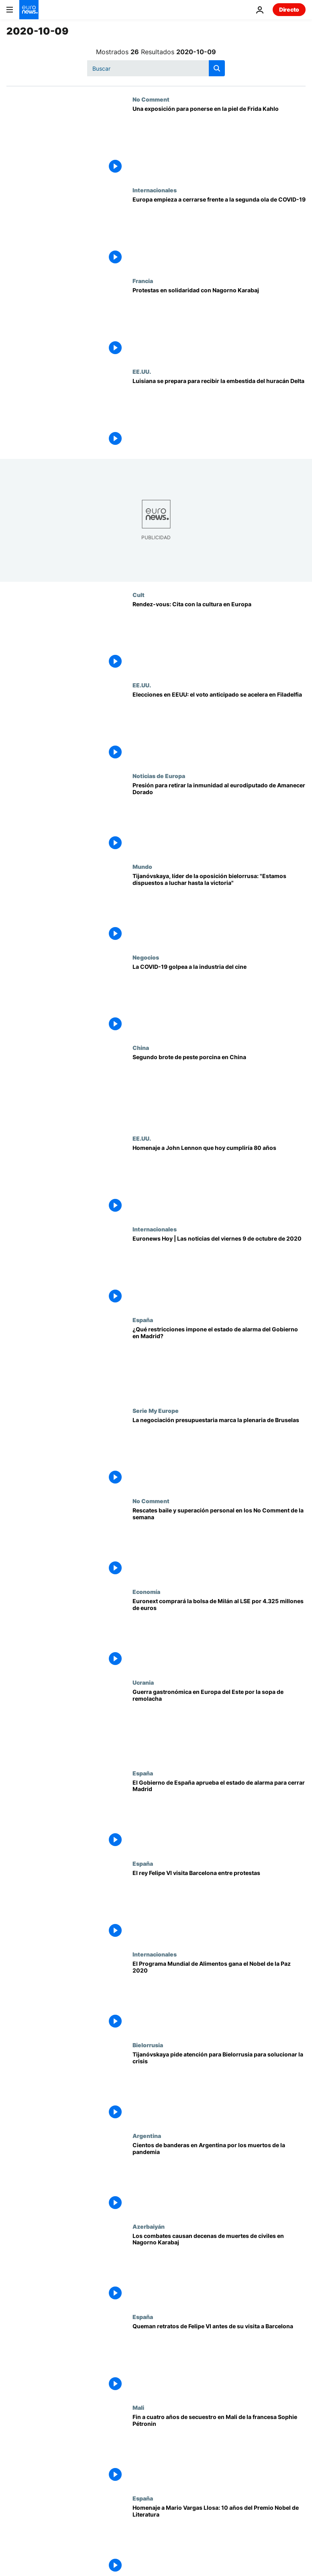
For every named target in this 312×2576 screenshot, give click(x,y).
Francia (143, 280)
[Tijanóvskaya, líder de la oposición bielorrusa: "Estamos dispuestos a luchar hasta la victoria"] (219, 908)
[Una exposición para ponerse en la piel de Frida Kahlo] (219, 141)
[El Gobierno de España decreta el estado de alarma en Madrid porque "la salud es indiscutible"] (219, 1815)
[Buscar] (156, 68)
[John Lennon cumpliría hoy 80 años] (219, 1180)
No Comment (151, 99)
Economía (146, 1591)
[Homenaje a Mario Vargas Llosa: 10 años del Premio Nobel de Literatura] (219, 2540)
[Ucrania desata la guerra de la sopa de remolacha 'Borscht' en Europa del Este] (219, 1724)
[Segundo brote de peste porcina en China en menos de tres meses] (219, 1089)
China (141, 1047)
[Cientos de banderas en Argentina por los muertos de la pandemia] (219, 2177)
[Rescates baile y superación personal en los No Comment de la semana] (219, 1543)
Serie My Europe (156, 1410)
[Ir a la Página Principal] (29, 9)
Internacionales (155, 190)
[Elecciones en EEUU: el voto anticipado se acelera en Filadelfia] (219, 727)
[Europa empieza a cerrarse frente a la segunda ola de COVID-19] (219, 232)
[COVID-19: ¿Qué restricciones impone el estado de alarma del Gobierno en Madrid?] (219, 1362)
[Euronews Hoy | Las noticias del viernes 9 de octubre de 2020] (219, 1271)
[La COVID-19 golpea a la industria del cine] (219, 999)
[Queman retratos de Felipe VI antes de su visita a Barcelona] (219, 2359)
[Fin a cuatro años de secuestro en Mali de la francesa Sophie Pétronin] (219, 2449)
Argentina (147, 2135)
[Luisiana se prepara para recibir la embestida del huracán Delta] (219, 413)
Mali (138, 2407)
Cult (139, 594)
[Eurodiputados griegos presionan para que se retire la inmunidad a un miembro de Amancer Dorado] (219, 818)
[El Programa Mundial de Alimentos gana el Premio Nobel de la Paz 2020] (219, 1996)
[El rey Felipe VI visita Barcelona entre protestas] (219, 1905)
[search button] (217, 68)
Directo (289, 9)
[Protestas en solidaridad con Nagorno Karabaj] (219, 323)
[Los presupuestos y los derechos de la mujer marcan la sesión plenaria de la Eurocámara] (219, 1452)
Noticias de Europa (159, 775)
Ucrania (143, 1682)
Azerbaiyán (149, 2226)
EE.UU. (142, 371)
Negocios (146, 957)
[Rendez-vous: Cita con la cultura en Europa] (219, 637)
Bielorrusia (148, 2045)
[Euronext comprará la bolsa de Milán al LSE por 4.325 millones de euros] (219, 1633)
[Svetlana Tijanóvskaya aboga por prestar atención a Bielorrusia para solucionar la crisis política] (219, 2087)
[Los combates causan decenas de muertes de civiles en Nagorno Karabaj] (219, 2268)
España (143, 1320)
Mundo (142, 866)
